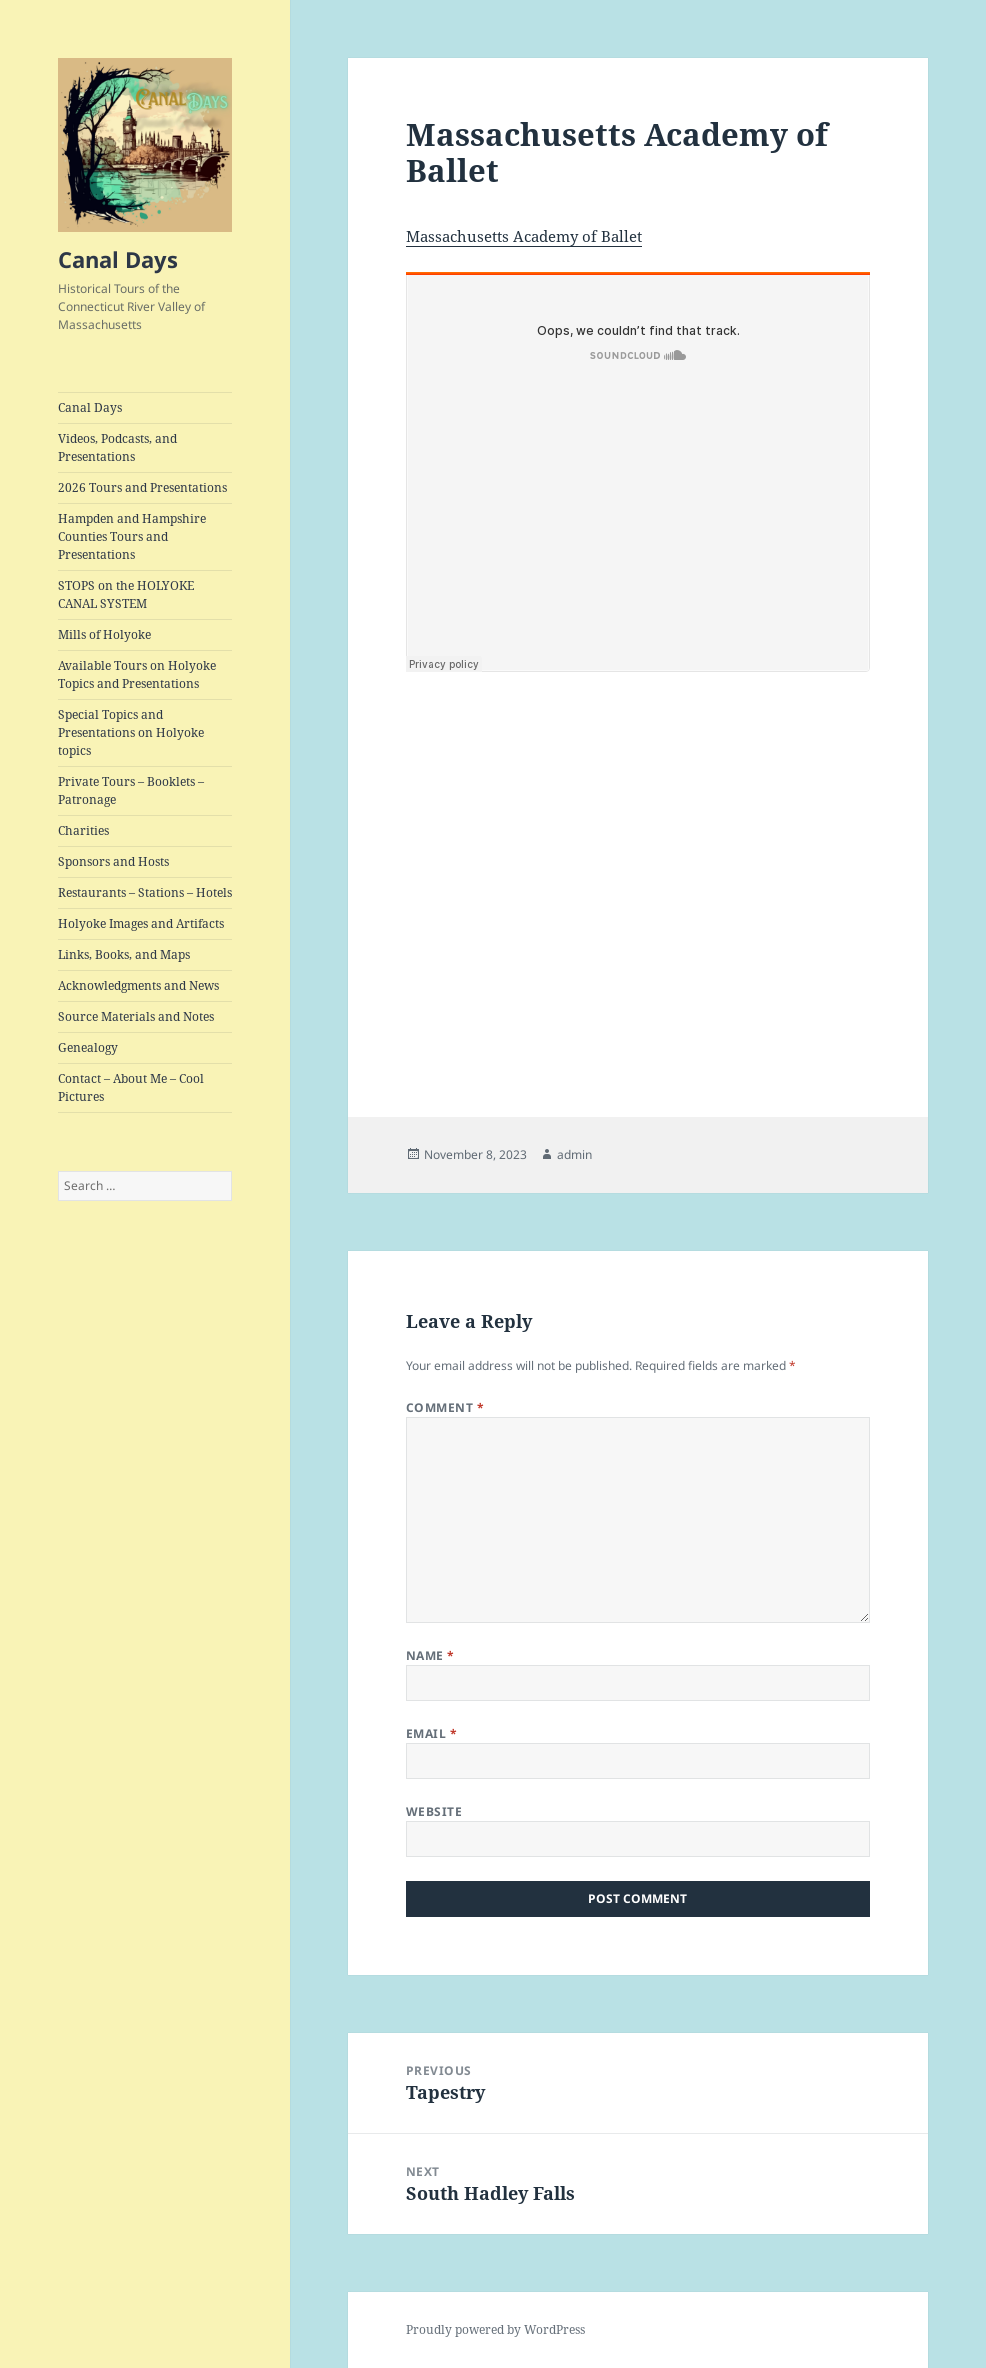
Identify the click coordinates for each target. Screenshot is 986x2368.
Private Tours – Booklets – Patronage (131, 790)
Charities (83, 830)
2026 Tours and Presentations (142, 487)
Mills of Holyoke (104, 634)
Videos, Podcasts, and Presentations (117, 447)
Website (434, 1811)
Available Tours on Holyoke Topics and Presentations (137, 674)
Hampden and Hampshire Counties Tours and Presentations (132, 536)
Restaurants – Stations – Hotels (145, 892)
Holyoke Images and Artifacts (141, 923)
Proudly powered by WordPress (495, 2329)
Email (431, 1733)
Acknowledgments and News (138, 985)
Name (430, 1655)
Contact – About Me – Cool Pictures (131, 1087)
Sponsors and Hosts (113, 861)
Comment (445, 1407)
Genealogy (88, 1047)
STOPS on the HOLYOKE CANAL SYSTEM (126, 594)
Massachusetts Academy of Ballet (524, 236)
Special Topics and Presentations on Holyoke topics (131, 732)
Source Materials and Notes (136, 1016)
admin (574, 1154)
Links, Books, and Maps (124, 954)
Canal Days (118, 259)
